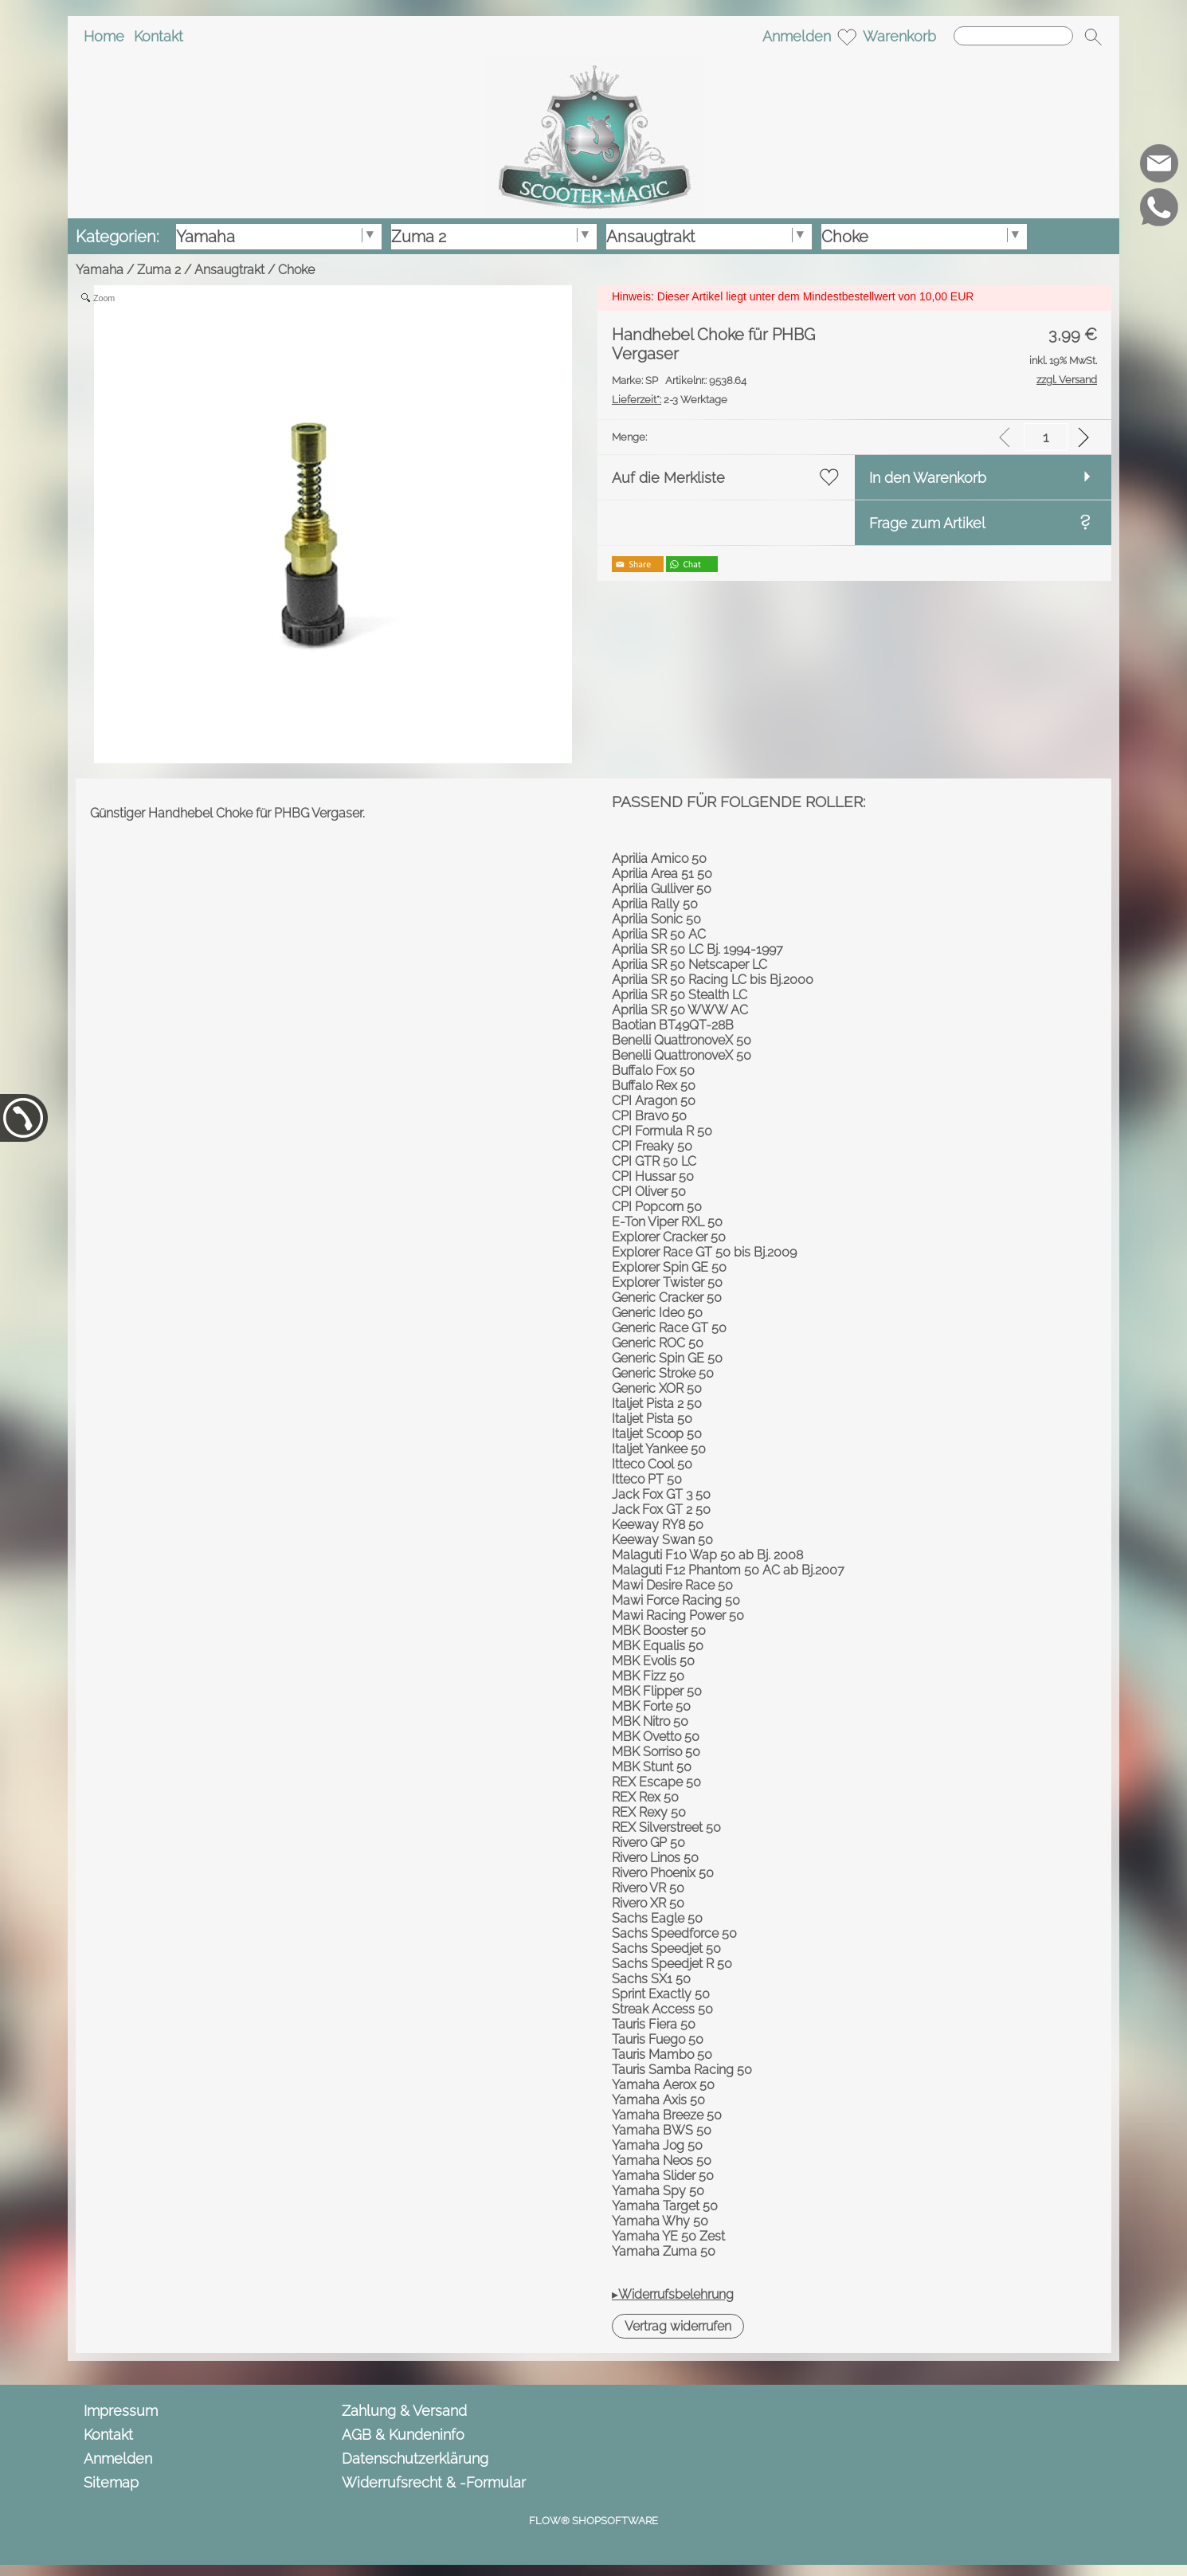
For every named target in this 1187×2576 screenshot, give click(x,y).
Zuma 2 (159, 269)
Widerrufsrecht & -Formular (434, 2482)
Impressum (121, 2410)
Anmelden (796, 36)
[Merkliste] (846, 36)
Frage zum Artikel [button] (927, 523)
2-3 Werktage (669, 400)
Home (104, 36)
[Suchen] (1013, 35)
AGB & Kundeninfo (403, 2434)
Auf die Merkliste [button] (668, 477)
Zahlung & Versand (404, 2410)
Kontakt (158, 36)
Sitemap (111, 2482)
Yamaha (99, 269)
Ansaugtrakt (229, 269)
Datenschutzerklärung (415, 2458)
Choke (296, 269)
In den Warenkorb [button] (927, 477)
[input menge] (1046, 437)
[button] (1093, 36)
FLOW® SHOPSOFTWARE (593, 2521)
